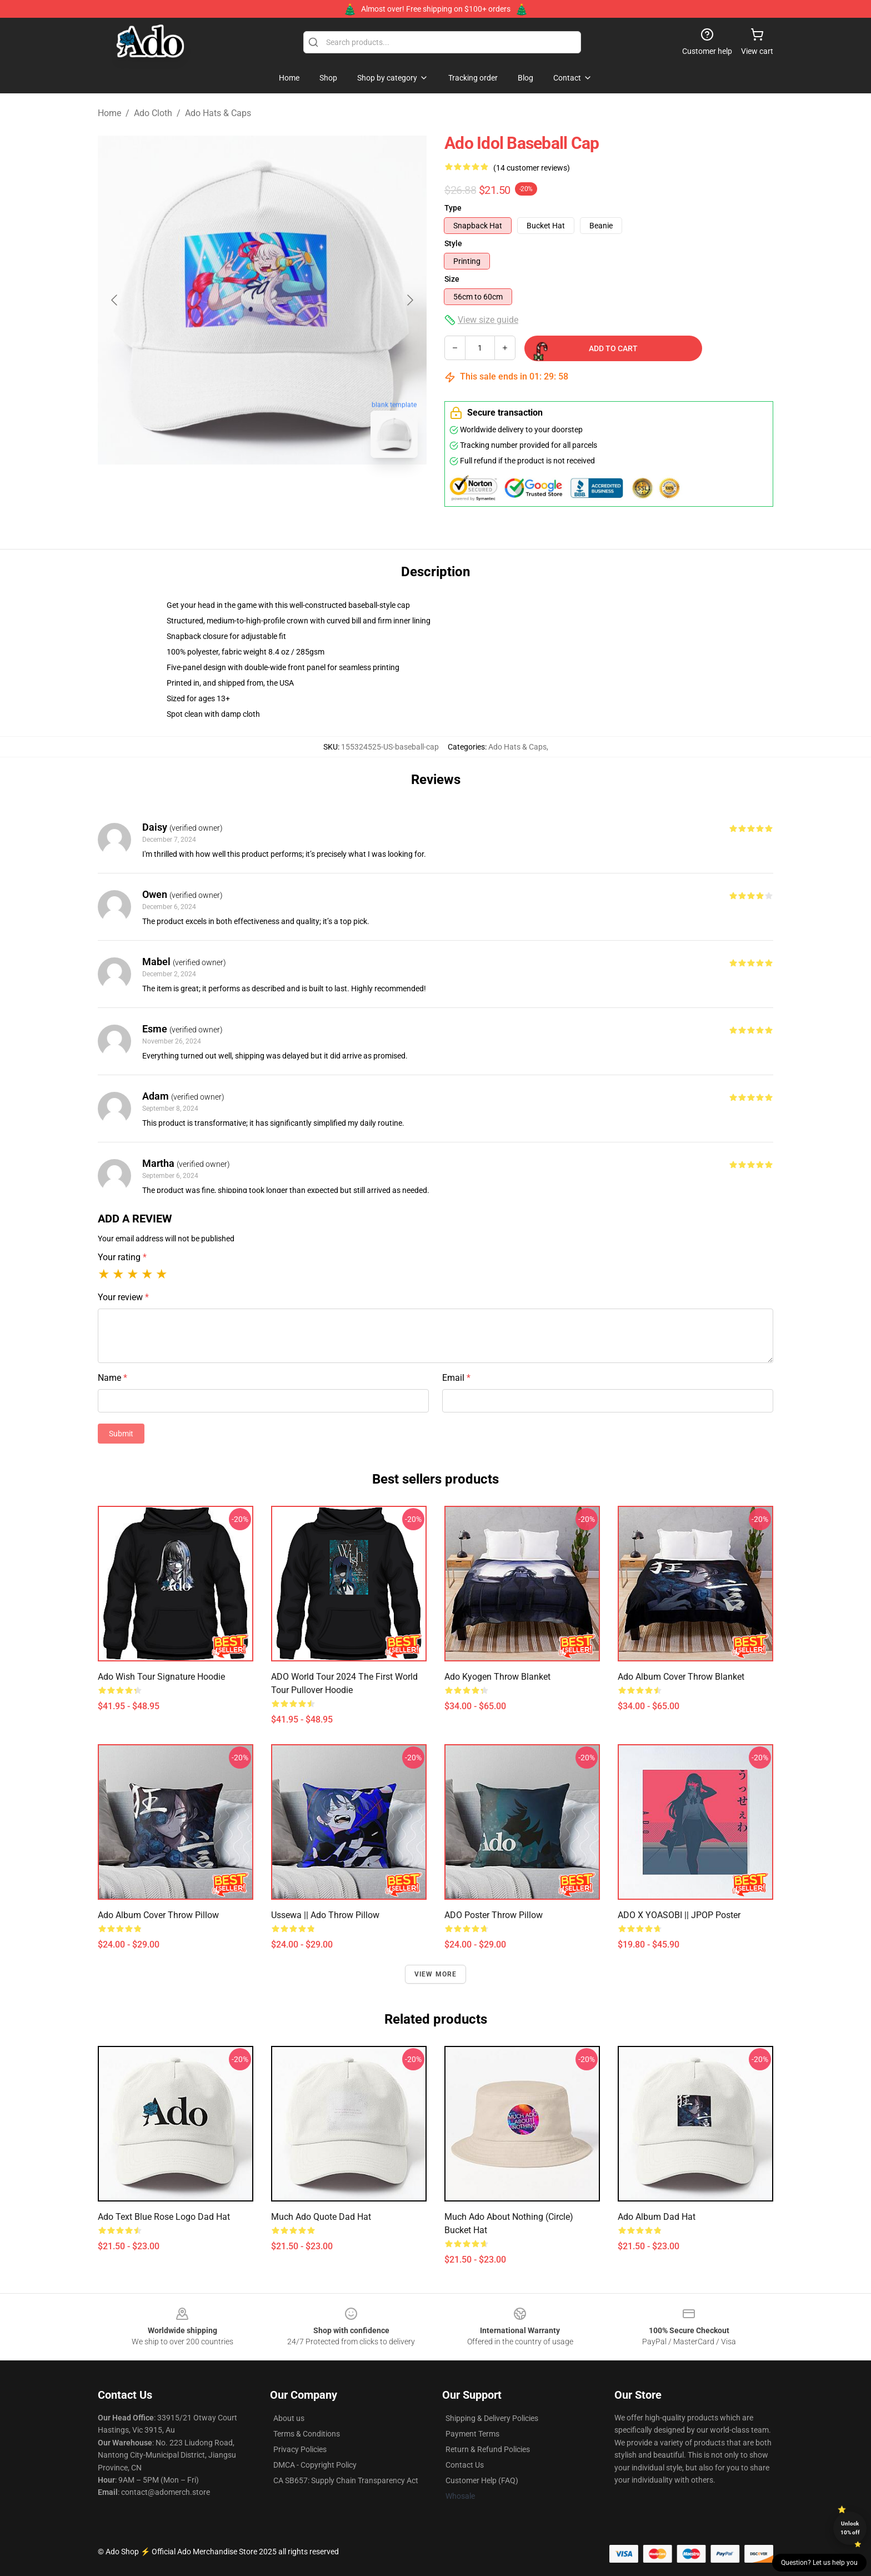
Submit (121, 1433)
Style (453, 243)
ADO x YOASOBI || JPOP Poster (679, 1915)
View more (435, 1974)
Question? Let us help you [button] (819, 2563)
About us (288, 2418)
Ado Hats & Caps (218, 113)
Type (453, 207)
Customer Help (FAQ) (481, 2480)
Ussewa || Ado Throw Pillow (325, 1915)
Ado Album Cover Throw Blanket (681, 1676)
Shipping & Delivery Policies (491, 2418)
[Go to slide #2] (291, 491)
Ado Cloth (153, 113)
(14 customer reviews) (531, 167)
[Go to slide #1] (233, 491)
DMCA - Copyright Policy (315, 2464)
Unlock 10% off (850, 2527)
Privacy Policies (300, 2449)
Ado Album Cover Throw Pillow (158, 1915)
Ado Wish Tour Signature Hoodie (161, 1676)
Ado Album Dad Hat (656, 2216)
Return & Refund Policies (487, 2449)
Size (451, 278)
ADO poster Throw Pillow (493, 1915)
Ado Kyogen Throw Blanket (497, 1676)
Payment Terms (472, 2433)
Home (109, 113)
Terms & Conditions (306, 2433)
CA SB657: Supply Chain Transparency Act (345, 2480)
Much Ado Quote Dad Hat (321, 2216)
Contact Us (464, 2464)
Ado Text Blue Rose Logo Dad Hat (164, 2216)
